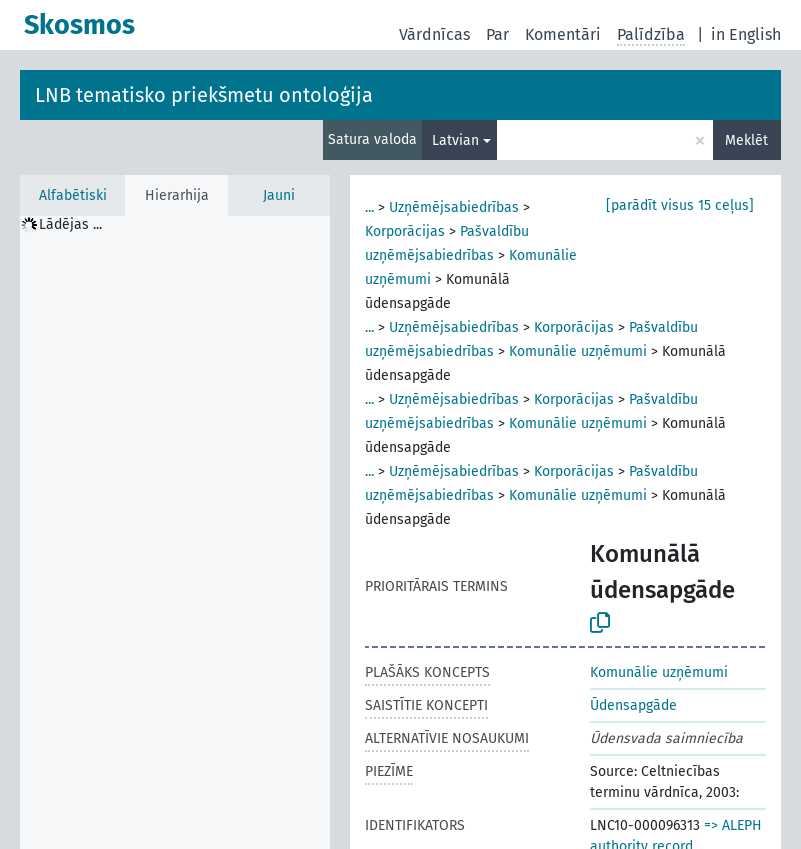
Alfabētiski (73, 195)
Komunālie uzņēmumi (578, 351)
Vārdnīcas (434, 34)
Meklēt (746, 140)
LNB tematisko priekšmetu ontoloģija (204, 95)
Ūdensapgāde (633, 705)
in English (746, 34)
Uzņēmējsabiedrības (454, 207)
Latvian (455, 140)
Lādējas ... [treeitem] (70, 224)
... (369, 207)
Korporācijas (405, 231)
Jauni (279, 195)
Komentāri (563, 34)
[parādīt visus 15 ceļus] (680, 205)
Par (497, 34)
